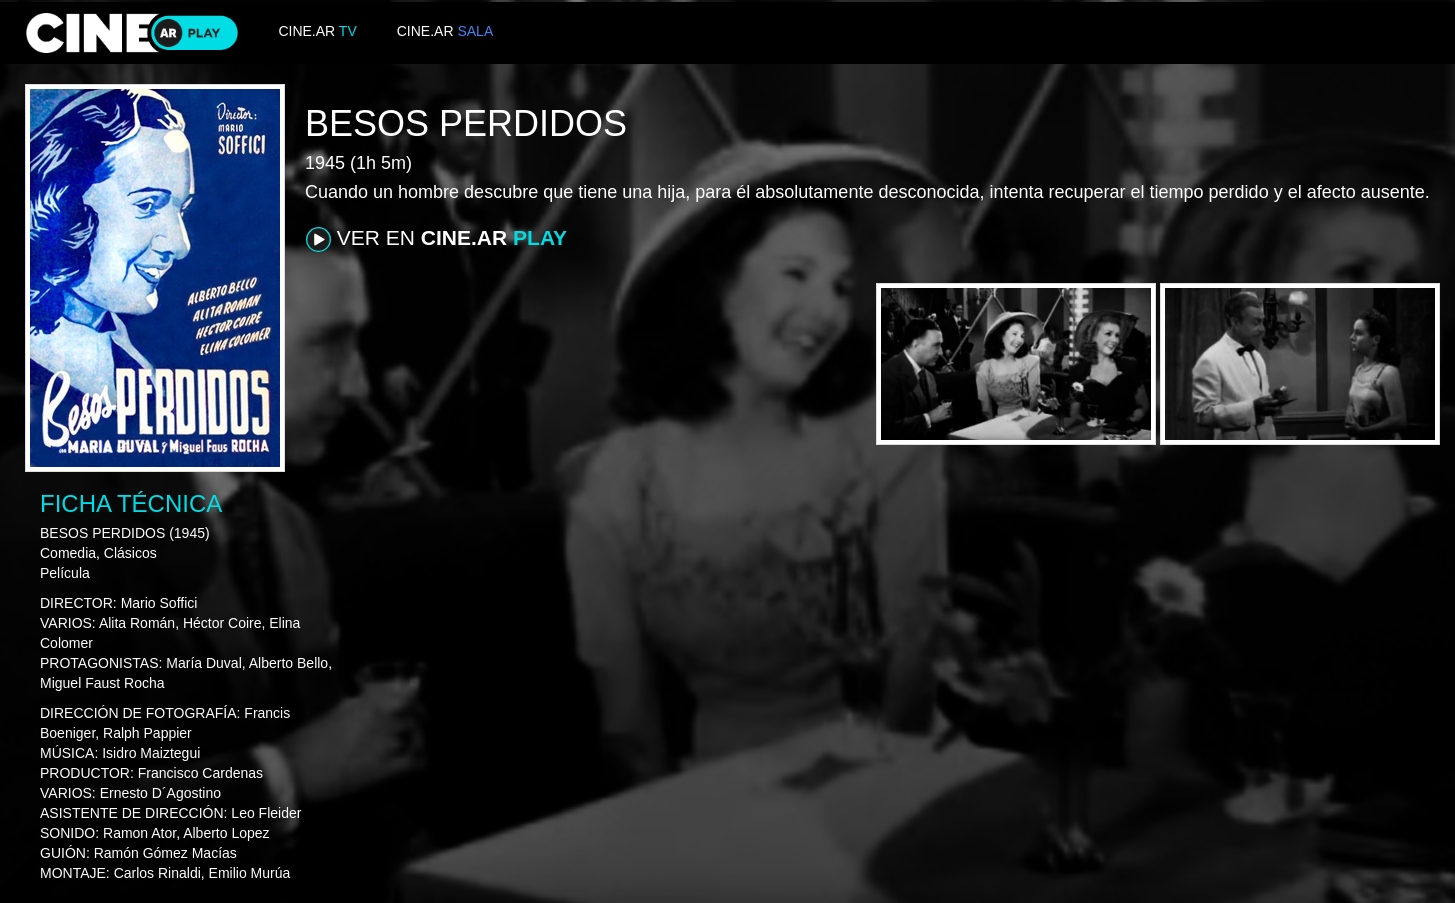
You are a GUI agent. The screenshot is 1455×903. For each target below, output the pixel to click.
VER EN (436, 239)
